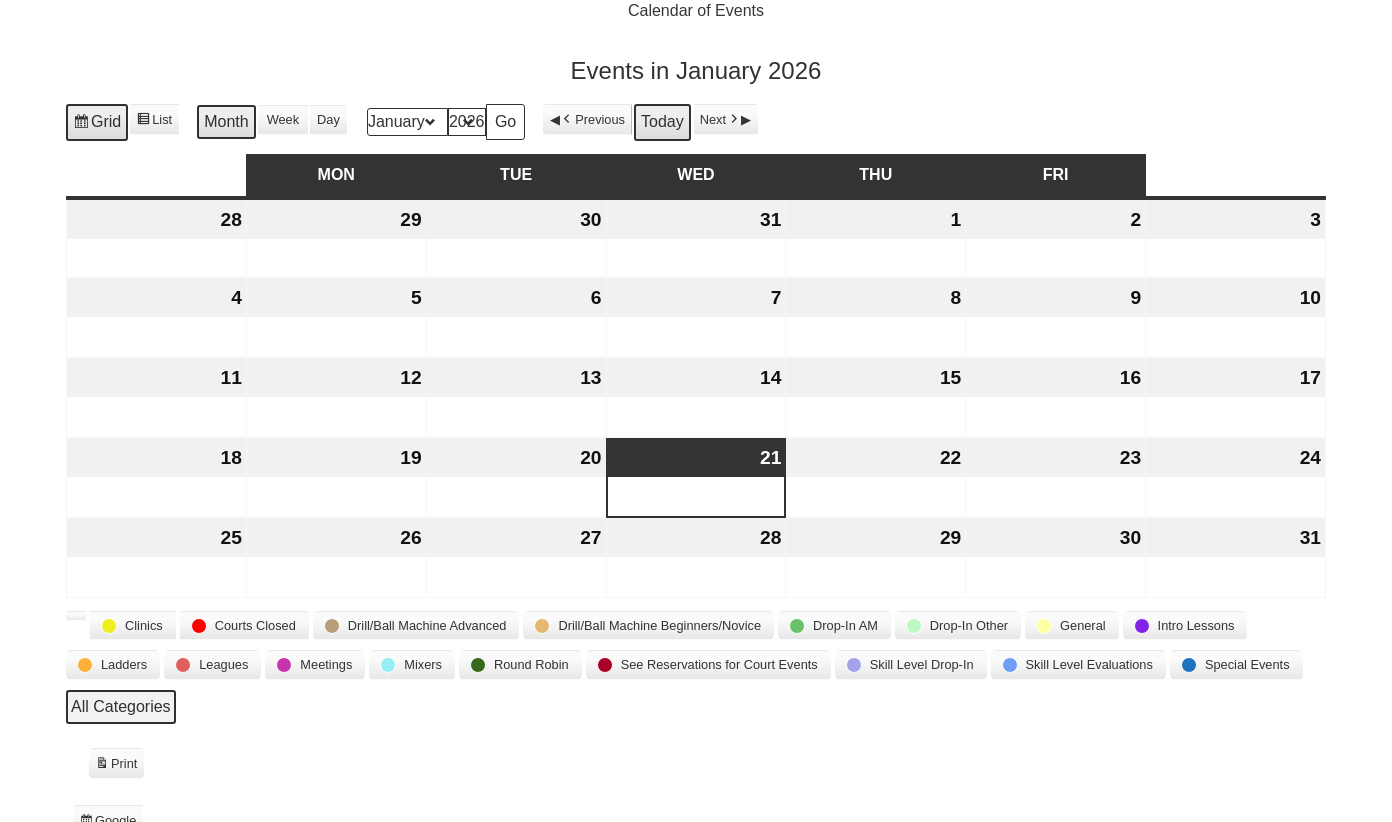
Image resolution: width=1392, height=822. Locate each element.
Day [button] (328, 120)
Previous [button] (592, 119)
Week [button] (283, 120)
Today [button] (662, 122)
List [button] (154, 122)
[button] (76, 617)
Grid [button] (96, 125)
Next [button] (720, 119)
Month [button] (226, 122)
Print (116, 766)
